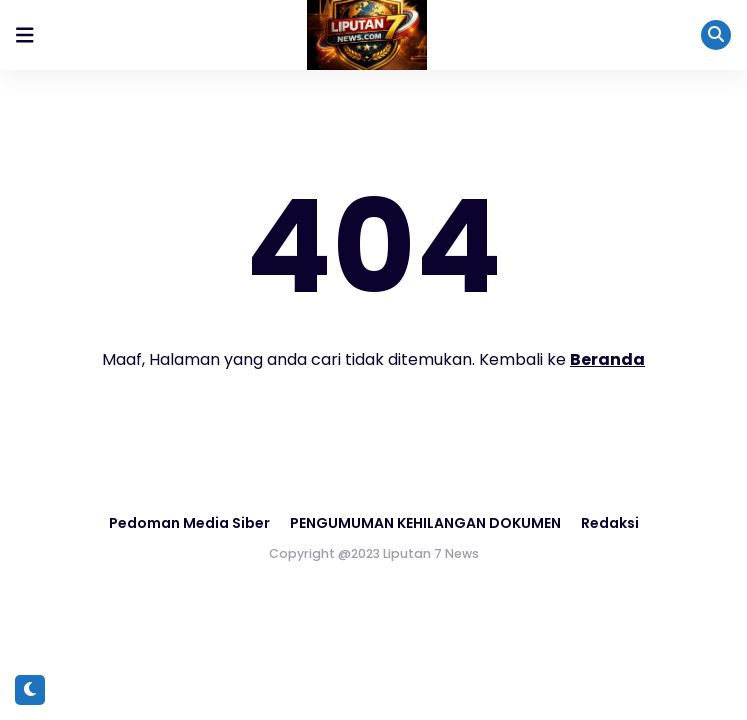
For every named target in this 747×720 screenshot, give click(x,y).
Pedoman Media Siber (189, 523)
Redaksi (610, 523)
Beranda (607, 359)
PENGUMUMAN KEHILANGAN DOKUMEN (425, 523)
